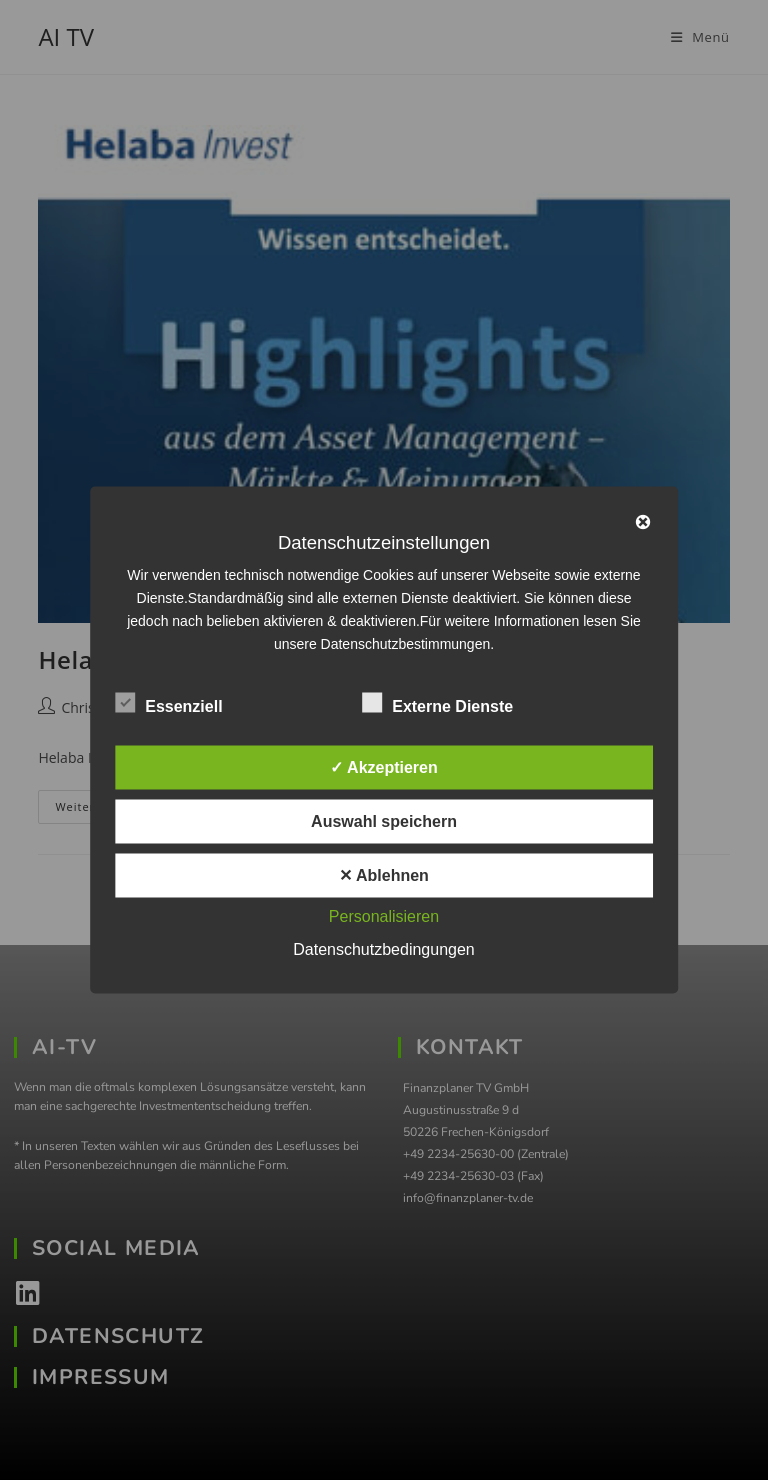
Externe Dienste (437, 703)
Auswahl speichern (384, 821)
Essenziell (168, 703)
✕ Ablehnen (384, 875)
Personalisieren (384, 916)
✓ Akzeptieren (384, 767)
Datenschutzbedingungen (383, 949)
